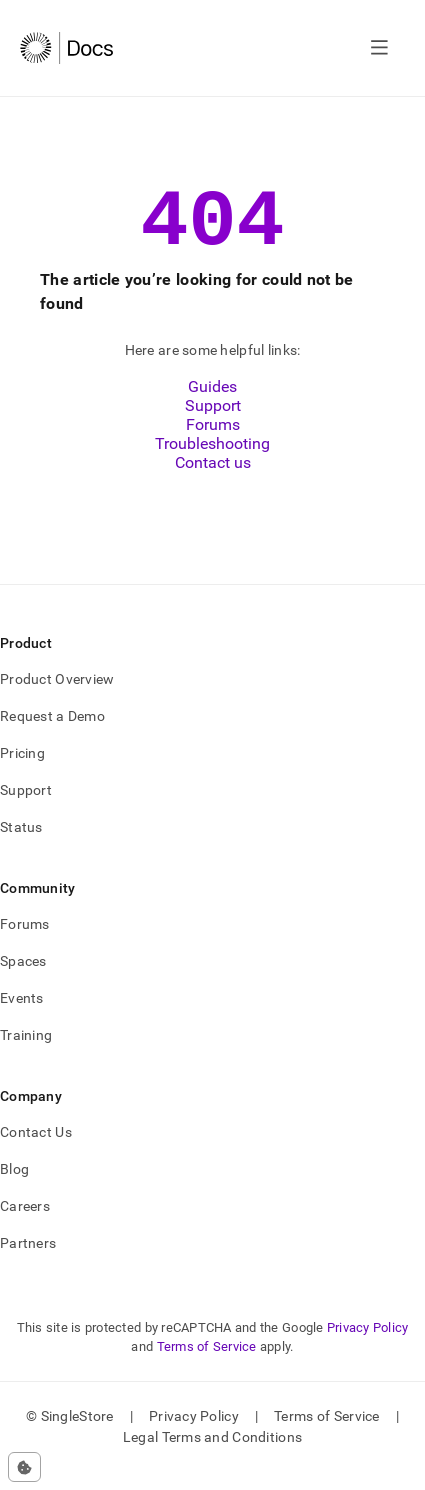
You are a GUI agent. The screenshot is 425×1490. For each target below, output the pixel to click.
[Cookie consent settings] (24, 1467)
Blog (14, 1187)
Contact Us (36, 1150)
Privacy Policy (368, 1345)
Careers (25, 1224)
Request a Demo (52, 734)
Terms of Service (207, 1364)
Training (26, 1053)
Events (22, 1016)
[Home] (66, 48)
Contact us (213, 480)
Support (213, 423)
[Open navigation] (379, 48)
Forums (213, 442)
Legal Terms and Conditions (212, 1455)
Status (21, 845)
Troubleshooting (212, 461)
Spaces (23, 979)
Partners (28, 1261)
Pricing (22, 771)
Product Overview (57, 697)
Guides (212, 404)
